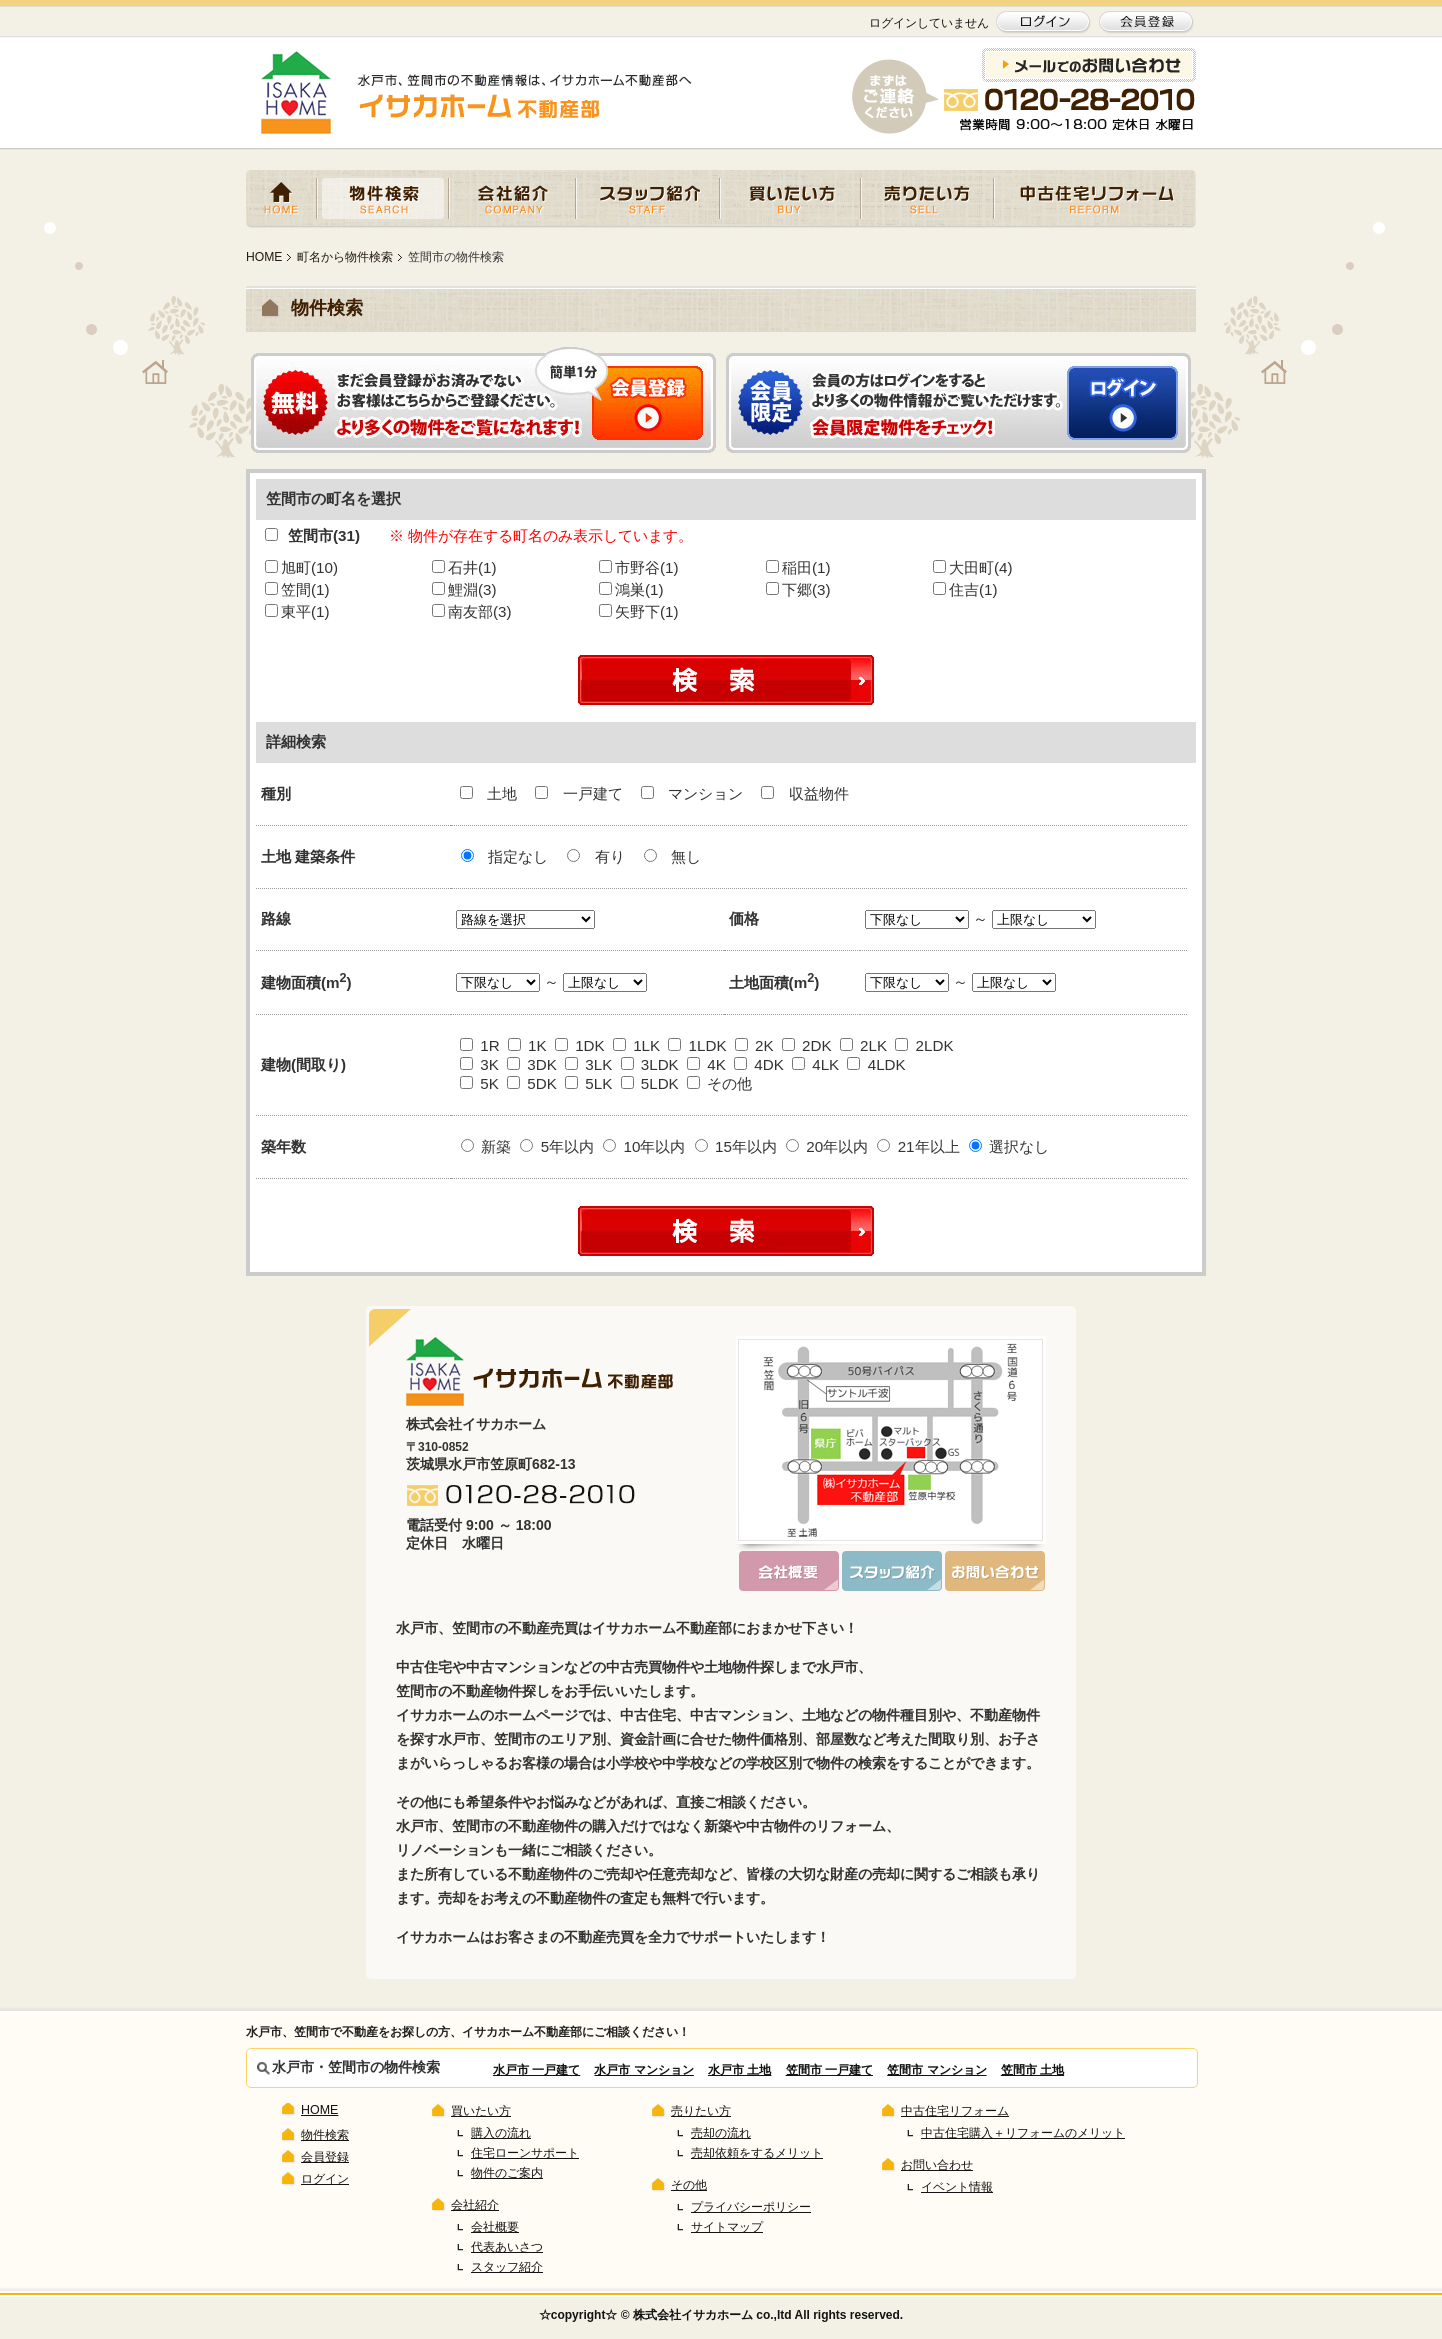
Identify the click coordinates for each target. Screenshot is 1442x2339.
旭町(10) (301, 567)
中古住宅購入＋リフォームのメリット (1023, 2133)
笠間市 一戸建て (829, 2070)
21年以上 (918, 1146)
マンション (694, 793)
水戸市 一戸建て (536, 2070)
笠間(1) (297, 589)
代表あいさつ (507, 2247)
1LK (636, 1045)
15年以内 (736, 1146)
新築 (486, 1146)
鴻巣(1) (631, 589)
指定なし (504, 856)
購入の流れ (501, 2133)
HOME (281, 199)
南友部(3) (472, 611)
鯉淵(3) (464, 589)
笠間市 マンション (936, 2070)
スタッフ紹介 (648, 199)
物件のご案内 (507, 2173)
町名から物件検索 (345, 257)
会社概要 (495, 2227)
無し (672, 856)
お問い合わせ (937, 2165)
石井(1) (464, 567)
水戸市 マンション (643, 2070)
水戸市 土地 (739, 2070)
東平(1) (297, 611)
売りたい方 (927, 199)
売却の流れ (721, 2133)
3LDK (650, 1064)
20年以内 (827, 1146)
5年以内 (557, 1146)
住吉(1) (965, 589)
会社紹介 (512, 199)
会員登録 (325, 2157)
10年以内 (644, 1146)
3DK (532, 1064)
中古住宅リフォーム (1095, 199)
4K (706, 1064)
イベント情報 (957, 2187)
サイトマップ (727, 2227)
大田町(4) (973, 567)
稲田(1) (798, 567)
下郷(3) (798, 589)
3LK (588, 1064)
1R (480, 1045)
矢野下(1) (639, 611)
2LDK (924, 1045)
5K (479, 1083)
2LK (863, 1045)
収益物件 (804, 793)
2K (754, 1045)
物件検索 (383, 199)
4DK (759, 1064)
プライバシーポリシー (751, 2207)
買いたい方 (790, 199)
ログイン (325, 2179)
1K (527, 1045)
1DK (580, 1045)
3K (479, 1064)
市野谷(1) (639, 567)
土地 (490, 793)
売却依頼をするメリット (757, 2153)
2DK (807, 1045)
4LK (815, 1064)
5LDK (650, 1083)
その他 (719, 1083)
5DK (532, 1083)
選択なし (1009, 1146)
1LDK (697, 1045)
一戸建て (580, 793)
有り (595, 856)
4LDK (876, 1064)
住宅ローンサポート (525, 2153)
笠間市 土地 (1032, 2070)
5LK (588, 1083)
